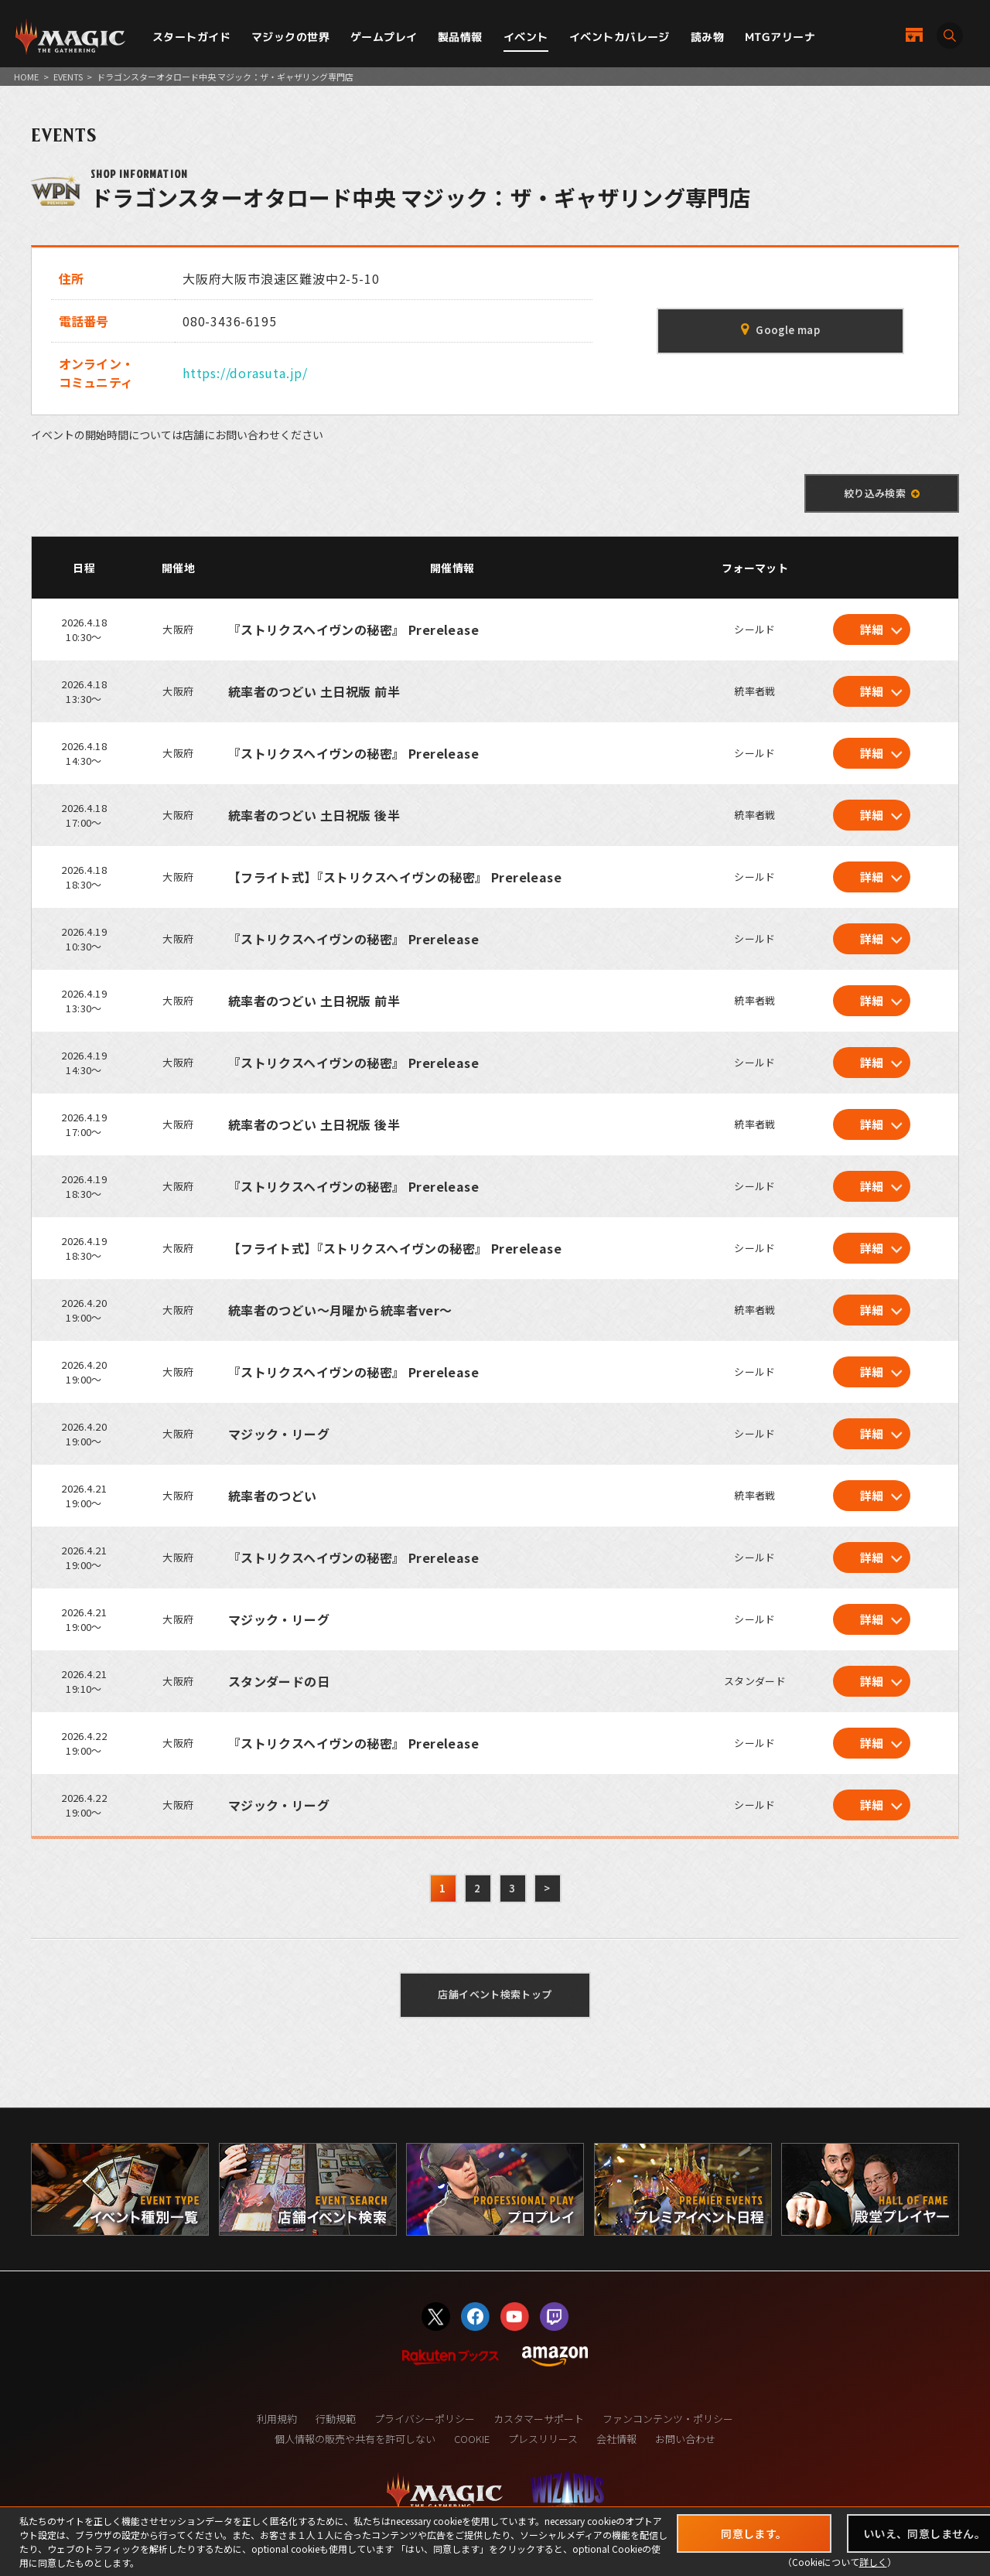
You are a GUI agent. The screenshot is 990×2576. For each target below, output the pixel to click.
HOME (26, 76)
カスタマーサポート (538, 2418)
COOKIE (472, 2438)
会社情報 (616, 2438)
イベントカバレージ (619, 36)
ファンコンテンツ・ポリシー (668, 2418)
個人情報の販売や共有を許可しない (355, 2438)
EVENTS (68, 76)
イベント (526, 36)
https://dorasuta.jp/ (245, 372)
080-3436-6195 (229, 321)
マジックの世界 (290, 36)
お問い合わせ (685, 2438)
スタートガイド (191, 36)
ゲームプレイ (384, 36)
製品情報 (460, 36)
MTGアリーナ (780, 36)
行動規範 (336, 2418)
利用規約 (277, 2418)
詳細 (872, 629)
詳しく (873, 2561)
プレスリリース (543, 2438)
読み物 (707, 36)
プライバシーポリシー (424, 2418)
